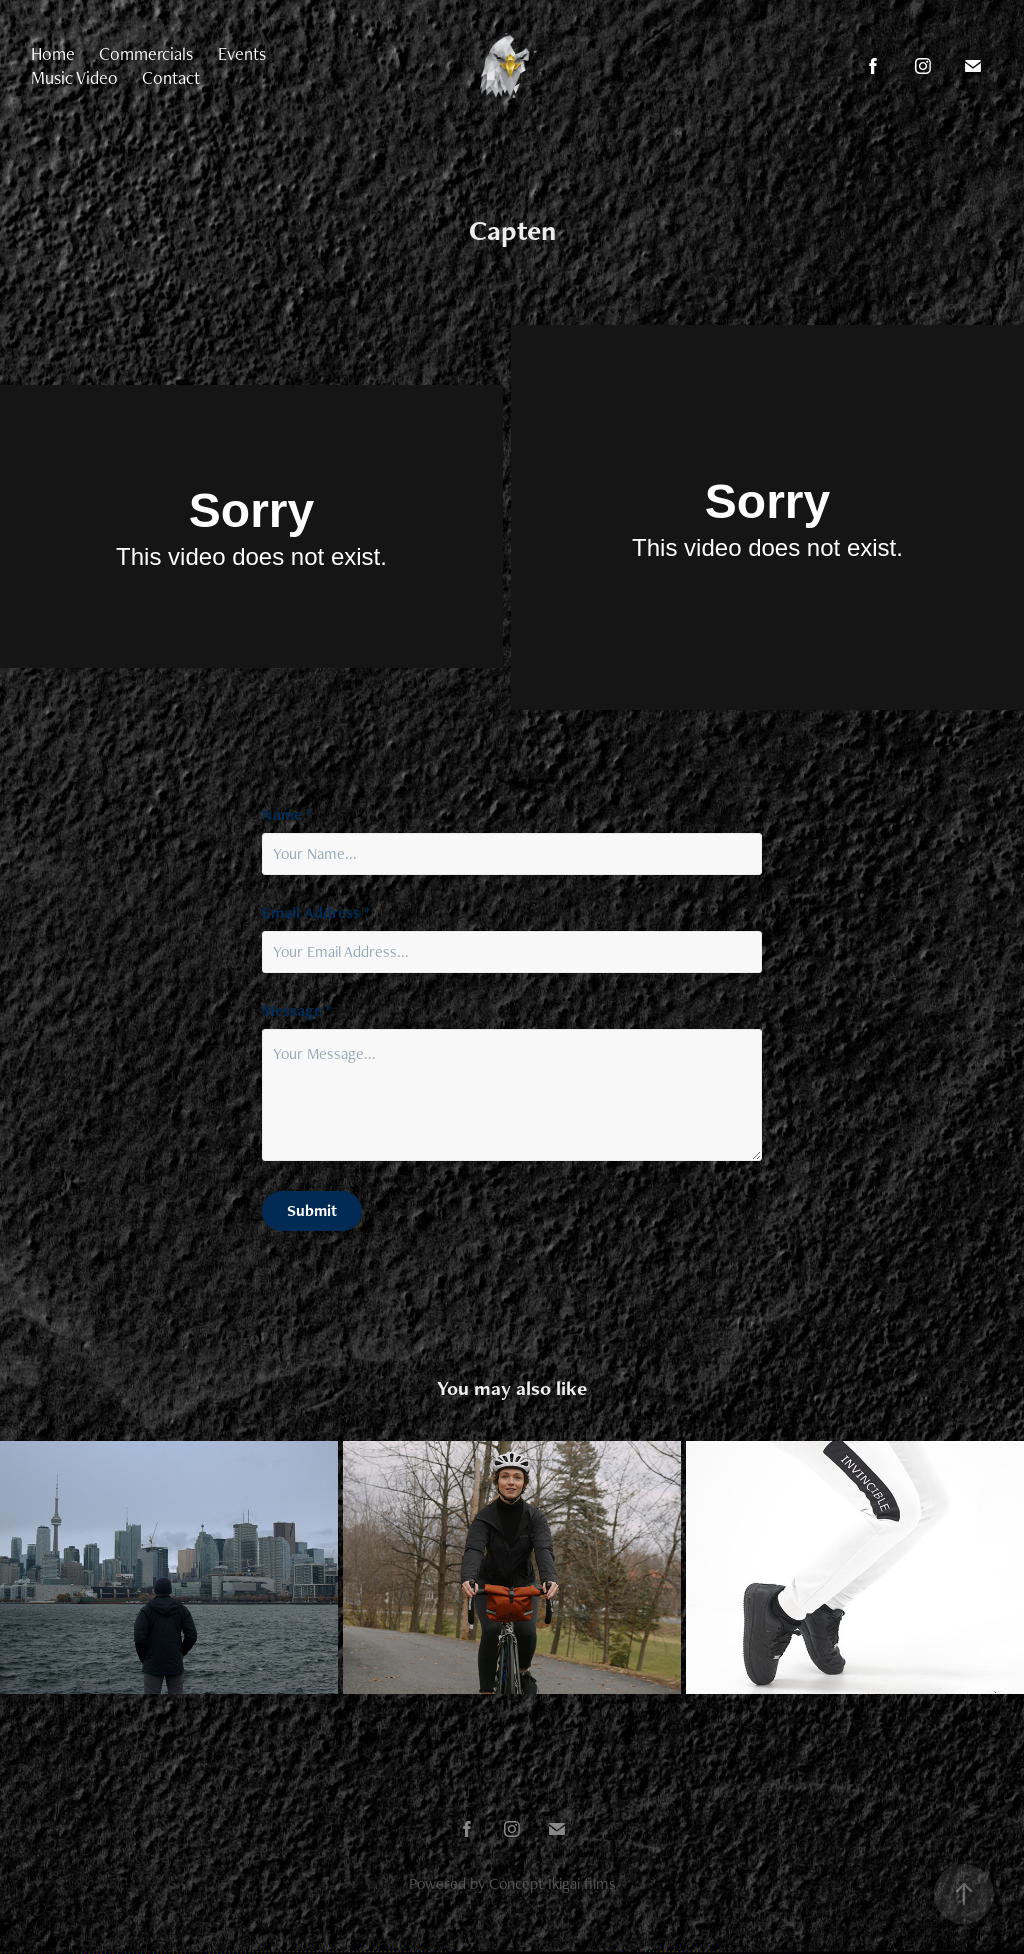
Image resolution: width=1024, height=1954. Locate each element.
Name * (287, 815)
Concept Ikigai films (552, 1883)
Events (242, 53)
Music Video (74, 77)
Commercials (146, 53)
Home (53, 53)
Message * (297, 1011)
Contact (171, 77)
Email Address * (316, 913)
